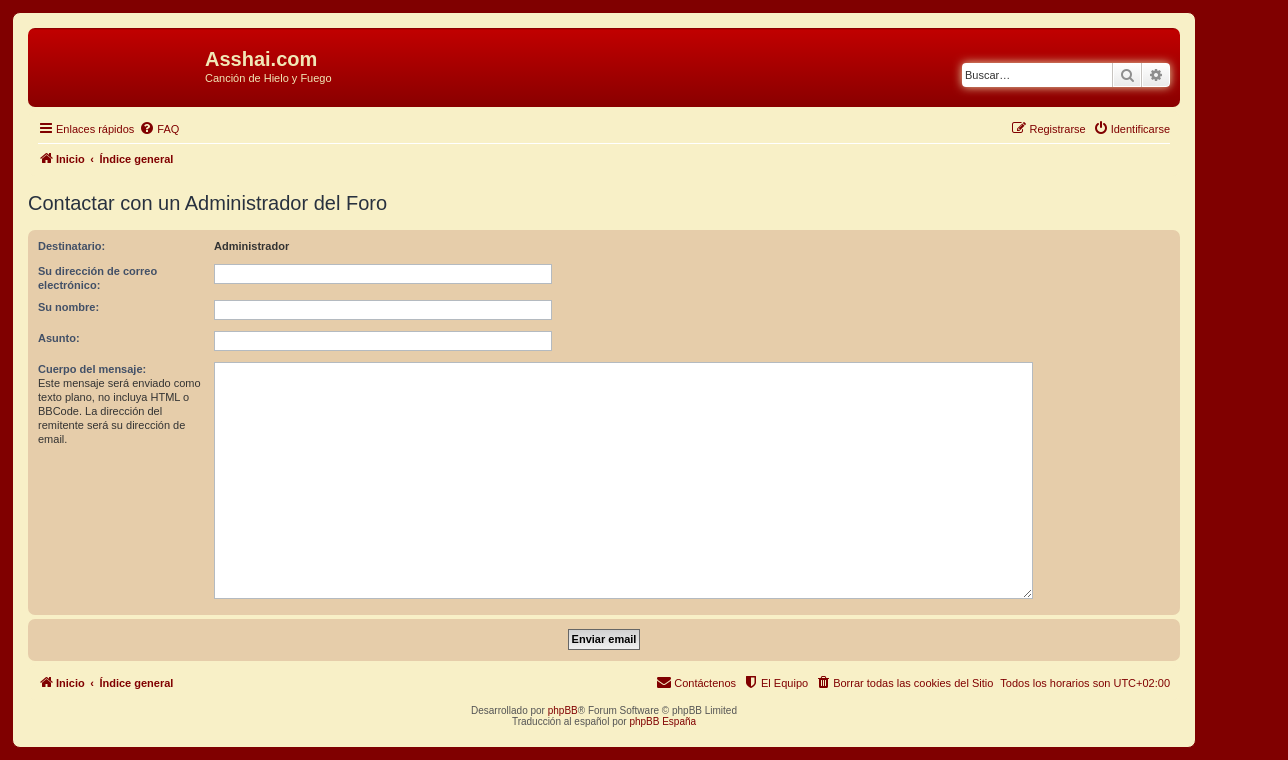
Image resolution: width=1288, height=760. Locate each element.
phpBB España (662, 721)
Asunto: (59, 338)
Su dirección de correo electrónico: (97, 278)
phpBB (563, 710)
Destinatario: (71, 246)
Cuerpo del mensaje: (92, 369)
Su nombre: (68, 307)
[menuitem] (159, 129)
